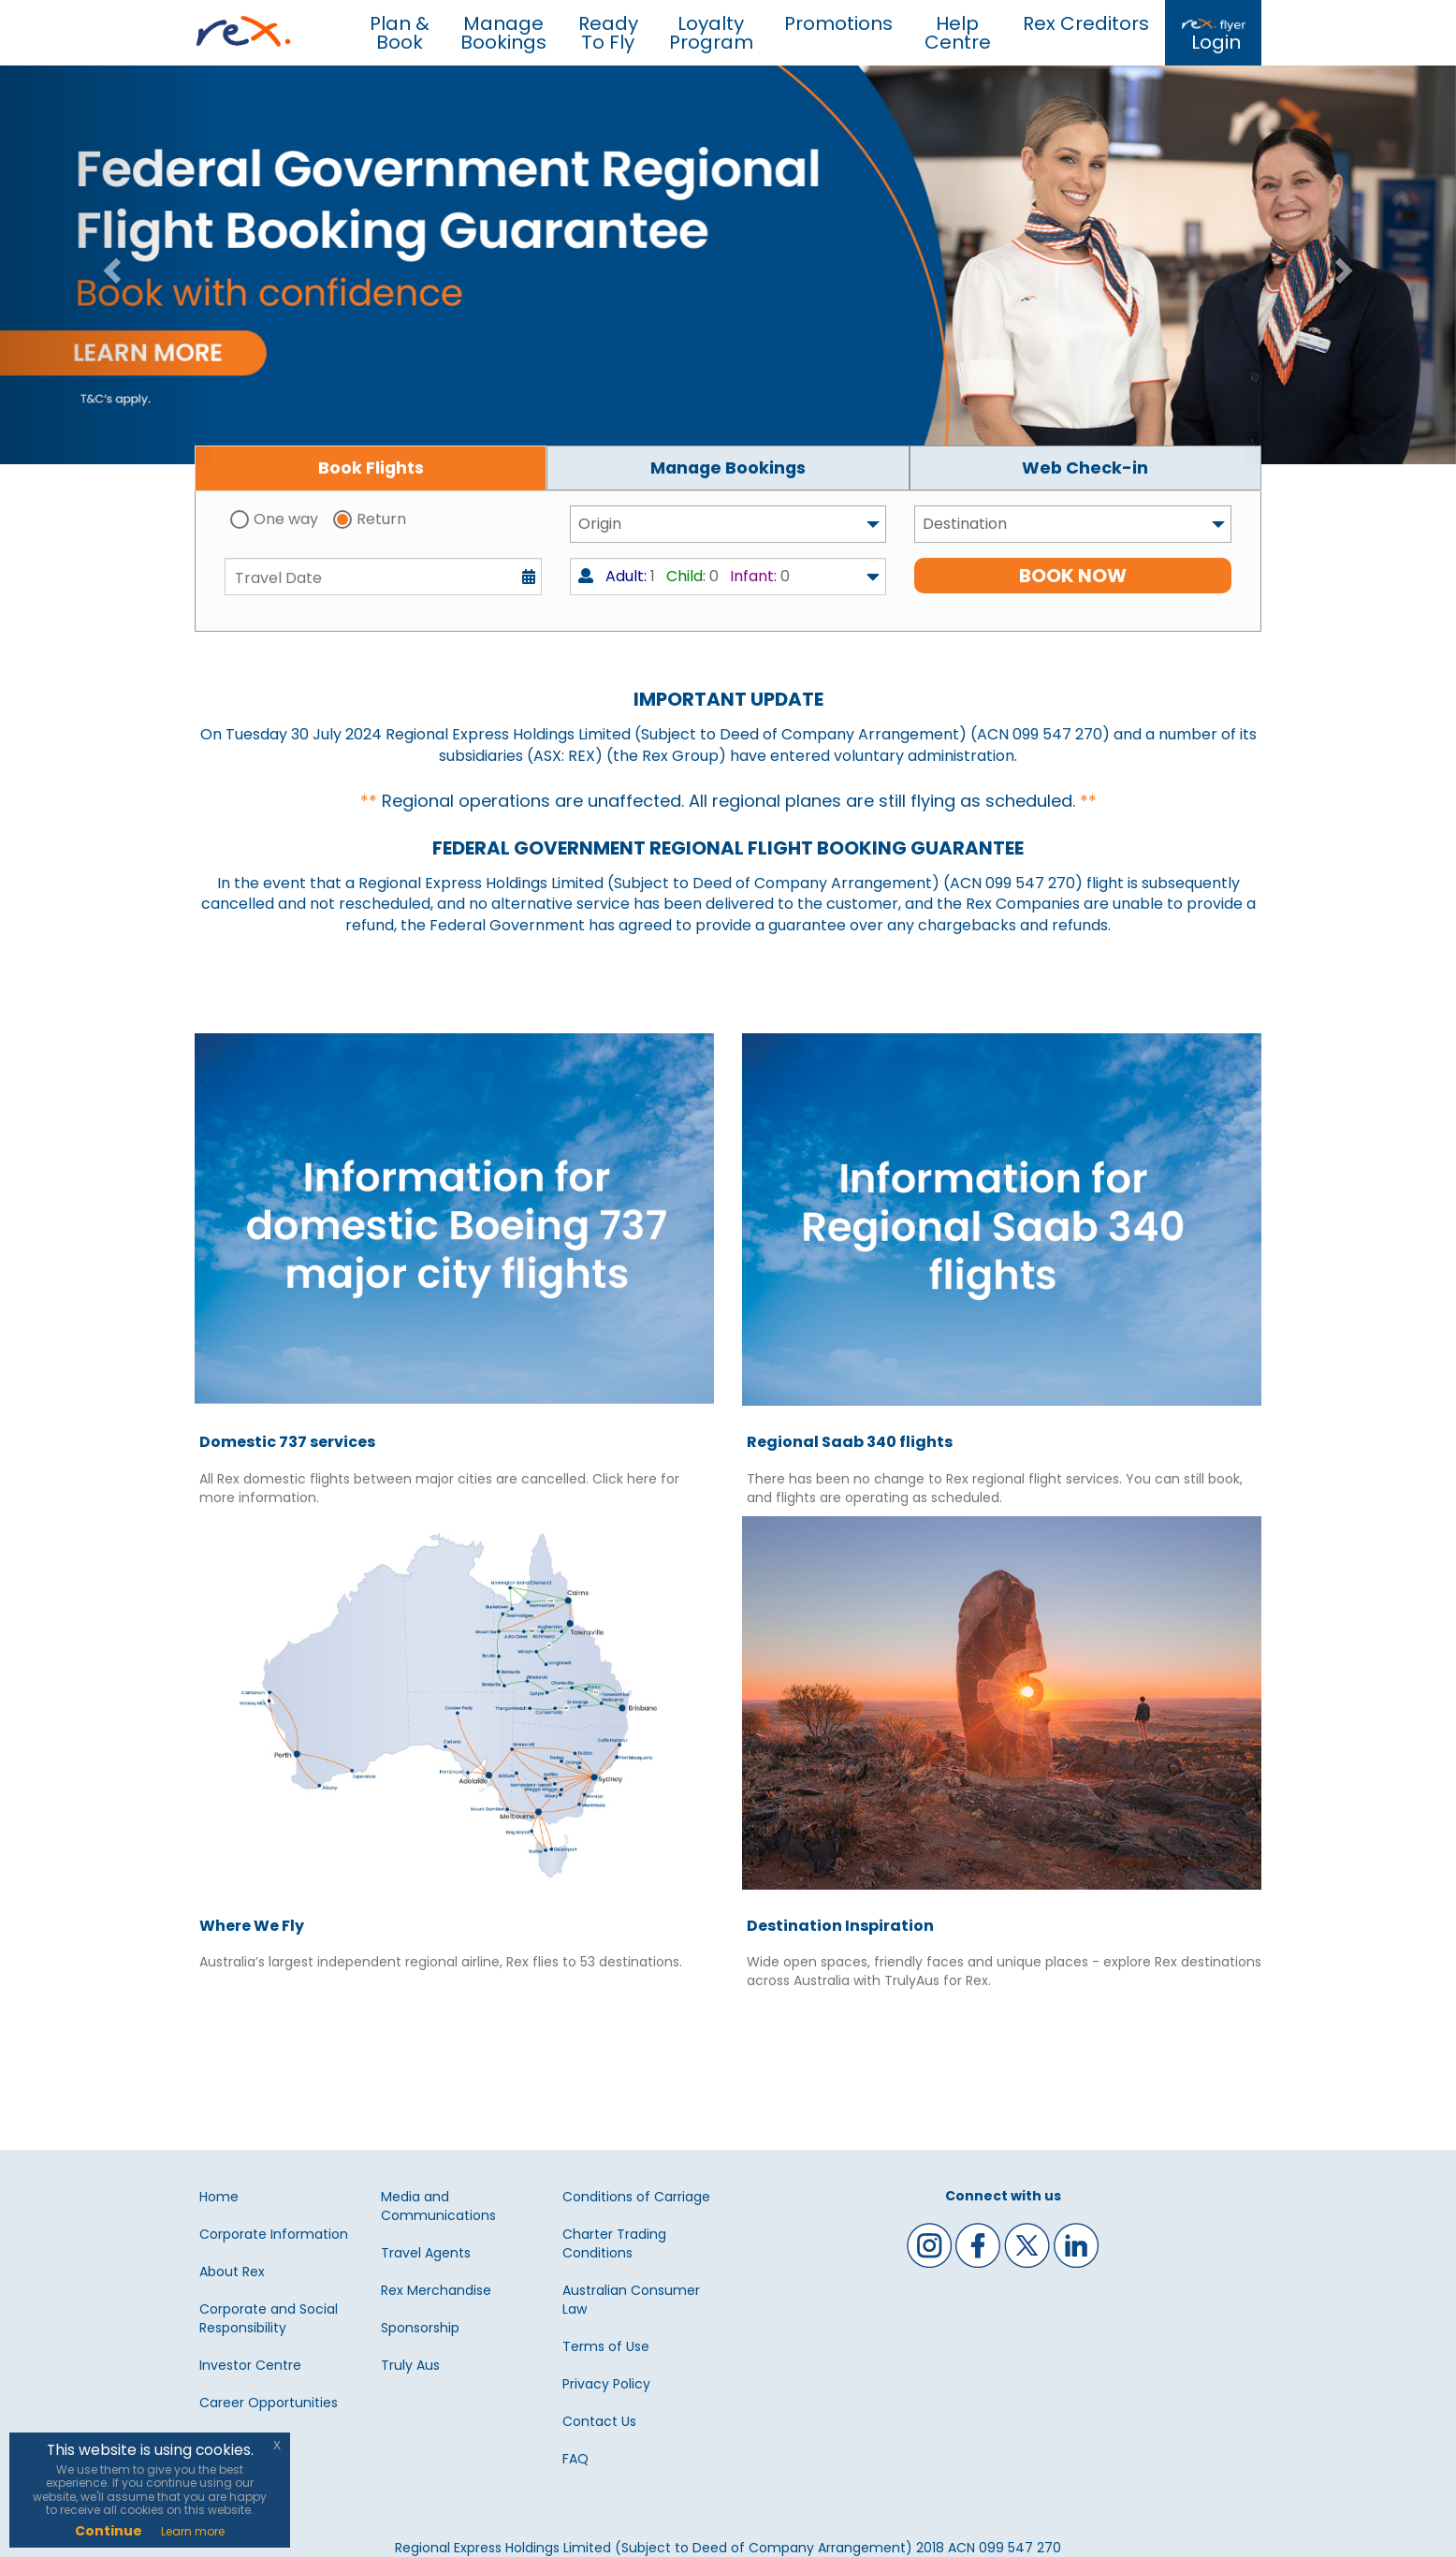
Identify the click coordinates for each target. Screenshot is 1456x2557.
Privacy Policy (606, 2383)
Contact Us (599, 2421)
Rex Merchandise (436, 2290)
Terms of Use (605, 2346)
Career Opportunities (268, 2402)
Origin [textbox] (599, 523)
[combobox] (728, 524)
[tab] (370, 467)
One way (286, 519)
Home (219, 2196)
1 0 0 (684, 576)
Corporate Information (273, 2234)
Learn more (193, 2531)
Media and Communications (438, 2206)
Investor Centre (250, 2365)
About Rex (232, 2271)
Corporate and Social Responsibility (268, 2318)
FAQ (575, 2458)
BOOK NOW (1073, 576)
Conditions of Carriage (636, 2196)
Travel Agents (426, 2252)
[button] (109, 265)
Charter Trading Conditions (614, 2243)
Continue (108, 2530)
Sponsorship (420, 2327)
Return (381, 519)
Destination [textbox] (965, 523)
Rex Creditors (1086, 23)
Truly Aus (410, 2365)
